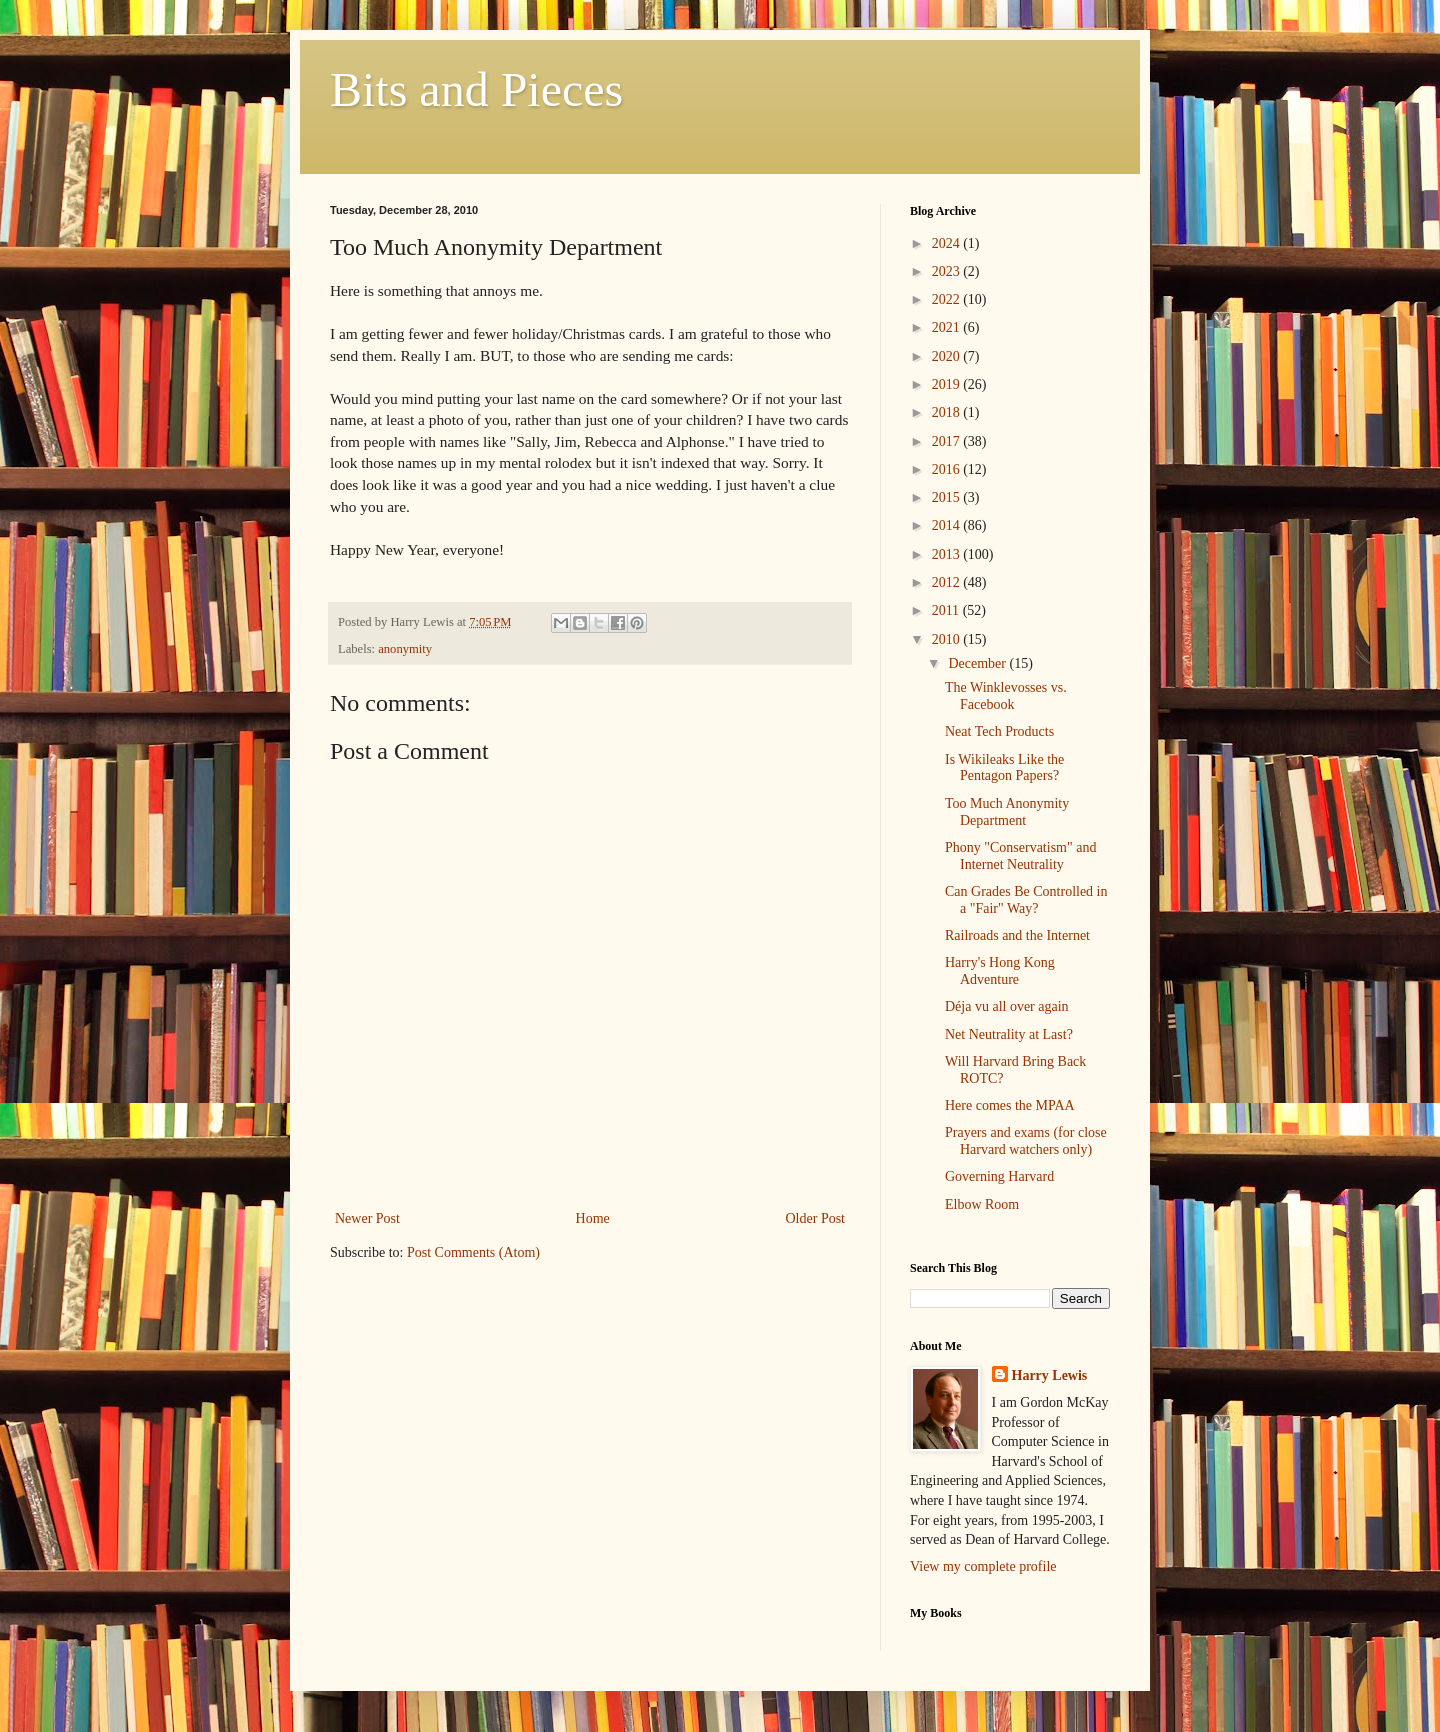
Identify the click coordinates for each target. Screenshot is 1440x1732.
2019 (948, 384)
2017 (948, 441)
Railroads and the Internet (1017, 935)
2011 (947, 610)
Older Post (816, 1218)
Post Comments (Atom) (473, 1252)
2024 (948, 243)
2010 (948, 639)
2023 (948, 271)
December (978, 663)
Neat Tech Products (999, 731)
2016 (948, 469)
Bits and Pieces (476, 89)
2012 (948, 582)
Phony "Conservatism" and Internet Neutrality (1020, 856)
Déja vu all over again (1007, 1006)
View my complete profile (983, 1566)
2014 (948, 525)
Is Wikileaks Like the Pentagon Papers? (1004, 768)
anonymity (405, 649)
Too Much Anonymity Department (1007, 812)
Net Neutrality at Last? (1009, 1034)
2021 (948, 327)
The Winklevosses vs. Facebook (1006, 696)
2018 (948, 412)
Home (593, 1218)
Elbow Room (982, 1204)
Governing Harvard (999, 1176)
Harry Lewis (1050, 1375)
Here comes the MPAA (1010, 1105)
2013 (948, 554)
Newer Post (367, 1218)
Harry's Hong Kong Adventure (1000, 971)
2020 (948, 356)
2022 (948, 299)
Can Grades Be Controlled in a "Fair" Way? (1026, 900)
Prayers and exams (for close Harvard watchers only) (1026, 1141)
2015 (948, 497)
